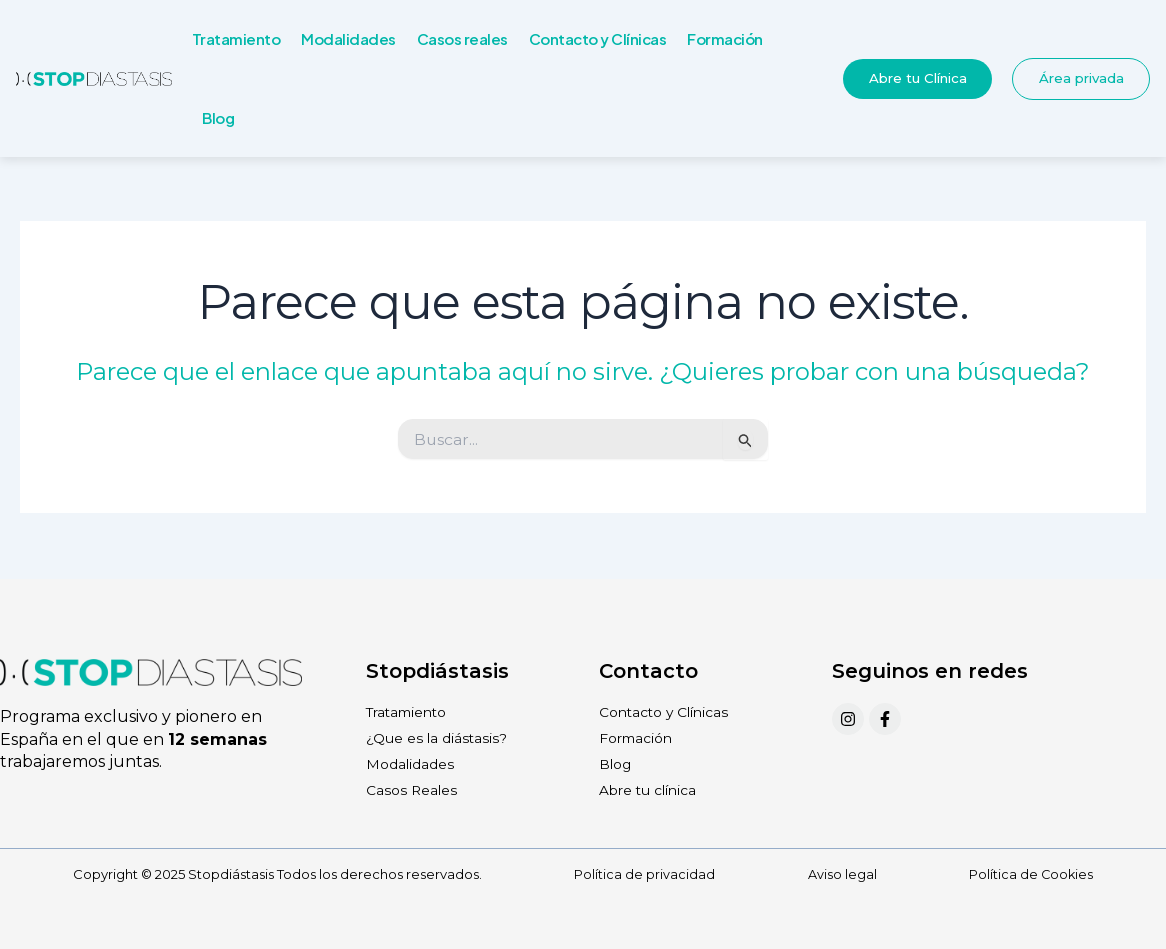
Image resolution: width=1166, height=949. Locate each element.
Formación (725, 38)
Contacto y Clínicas (598, 38)
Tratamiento (236, 38)
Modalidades (348, 38)
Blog (218, 117)
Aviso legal (841, 875)
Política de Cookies (1031, 875)
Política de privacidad (643, 875)
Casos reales (462, 38)
